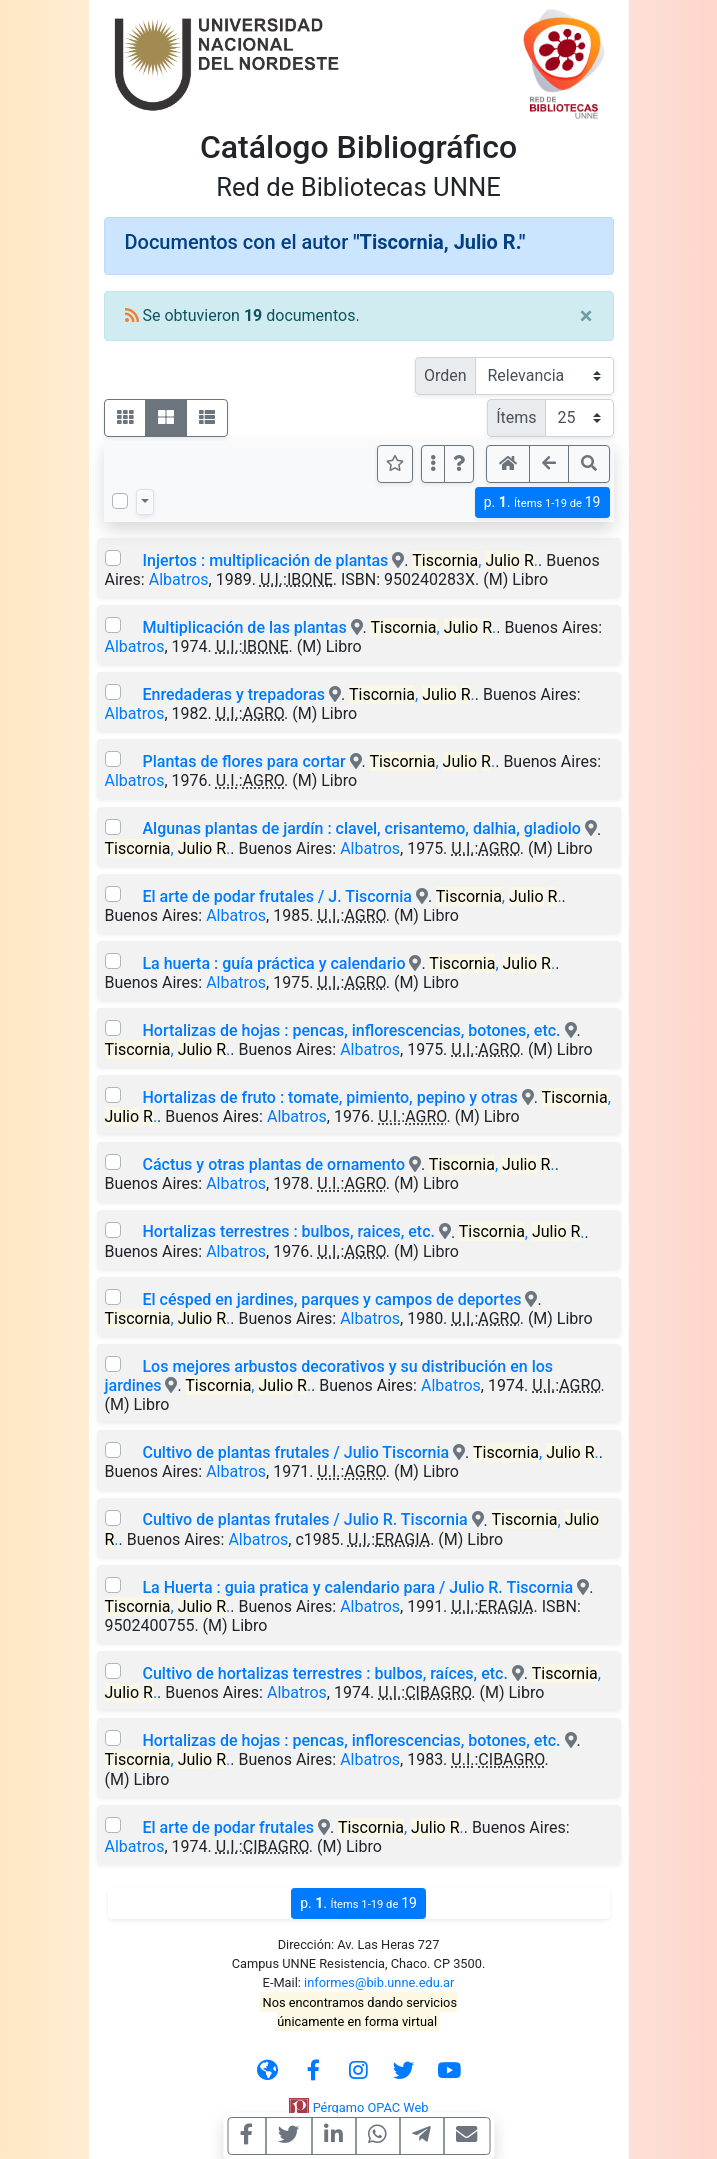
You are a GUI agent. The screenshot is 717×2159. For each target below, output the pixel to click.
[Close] (586, 316)
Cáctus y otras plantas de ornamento (273, 1164)
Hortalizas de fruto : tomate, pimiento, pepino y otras (329, 1097)
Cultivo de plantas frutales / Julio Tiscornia (295, 1452)
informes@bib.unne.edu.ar (379, 1982)
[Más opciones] (433, 464)
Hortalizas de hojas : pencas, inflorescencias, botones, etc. (351, 1030)
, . (475, 560)
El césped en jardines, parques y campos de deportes (331, 1299)
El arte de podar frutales (228, 1827)
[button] (459, 464)
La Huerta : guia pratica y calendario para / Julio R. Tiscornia (357, 1587)
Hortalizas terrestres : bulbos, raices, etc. (288, 1231)
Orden (445, 375)
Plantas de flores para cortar (243, 761)
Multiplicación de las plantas (244, 627)
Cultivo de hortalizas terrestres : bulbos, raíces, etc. (326, 1673)
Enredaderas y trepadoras (233, 694)
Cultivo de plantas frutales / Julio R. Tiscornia (306, 1519)
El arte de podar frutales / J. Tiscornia (276, 896)
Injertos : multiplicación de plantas (265, 560)
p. (542, 502)
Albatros (179, 579)
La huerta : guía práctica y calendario (273, 963)
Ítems (516, 417)
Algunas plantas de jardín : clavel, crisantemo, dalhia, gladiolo (361, 828)
